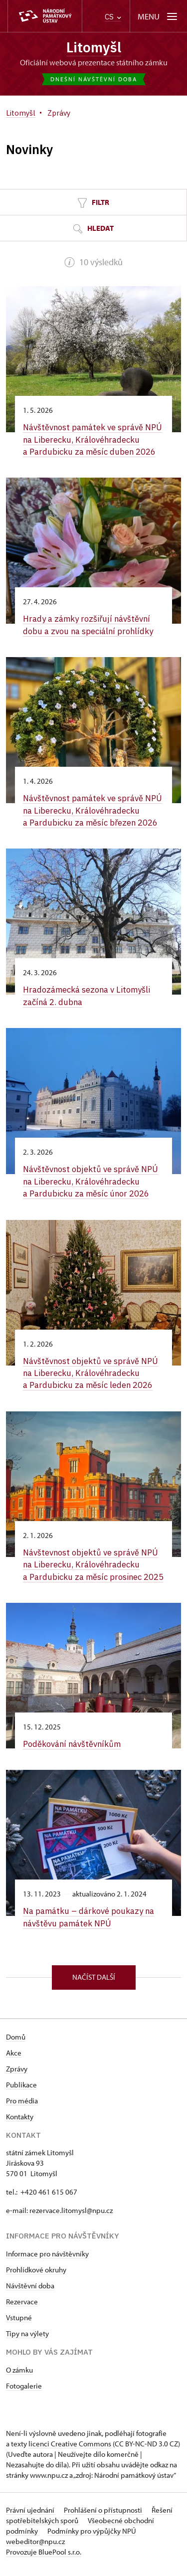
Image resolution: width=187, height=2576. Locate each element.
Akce (13, 2059)
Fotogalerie (24, 2393)
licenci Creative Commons (69, 2450)
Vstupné (19, 2324)
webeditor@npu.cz (35, 2548)
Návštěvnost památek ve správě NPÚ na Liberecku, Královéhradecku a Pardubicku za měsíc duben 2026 (93, 439)
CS (113, 16)
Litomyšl (93, 47)
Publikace (21, 2091)
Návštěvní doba (30, 2292)
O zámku (19, 2377)
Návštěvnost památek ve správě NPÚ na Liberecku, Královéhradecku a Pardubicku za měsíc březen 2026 (93, 809)
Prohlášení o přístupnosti (104, 2517)
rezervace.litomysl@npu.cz (71, 2217)
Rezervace (22, 2308)
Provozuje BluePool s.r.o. (43, 2559)
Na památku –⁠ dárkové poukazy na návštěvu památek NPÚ (90, 1924)
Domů (15, 2044)
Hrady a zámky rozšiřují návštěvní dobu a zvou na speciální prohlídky (90, 624)
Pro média (22, 2107)
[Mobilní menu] (158, 16)
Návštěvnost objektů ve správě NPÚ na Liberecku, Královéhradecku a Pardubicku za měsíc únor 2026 (92, 1179)
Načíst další (93, 1984)
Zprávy (16, 2075)
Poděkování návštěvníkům (74, 1751)
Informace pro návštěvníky (47, 2260)
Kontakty (19, 2123)
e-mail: (17, 2217)
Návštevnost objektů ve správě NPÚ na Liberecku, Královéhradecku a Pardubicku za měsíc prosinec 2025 (92, 1566)
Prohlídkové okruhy (36, 2276)
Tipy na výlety (27, 2340)
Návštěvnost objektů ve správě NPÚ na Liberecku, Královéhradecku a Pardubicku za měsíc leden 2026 (92, 1369)
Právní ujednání (31, 2517)
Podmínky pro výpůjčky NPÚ (91, 2538)
